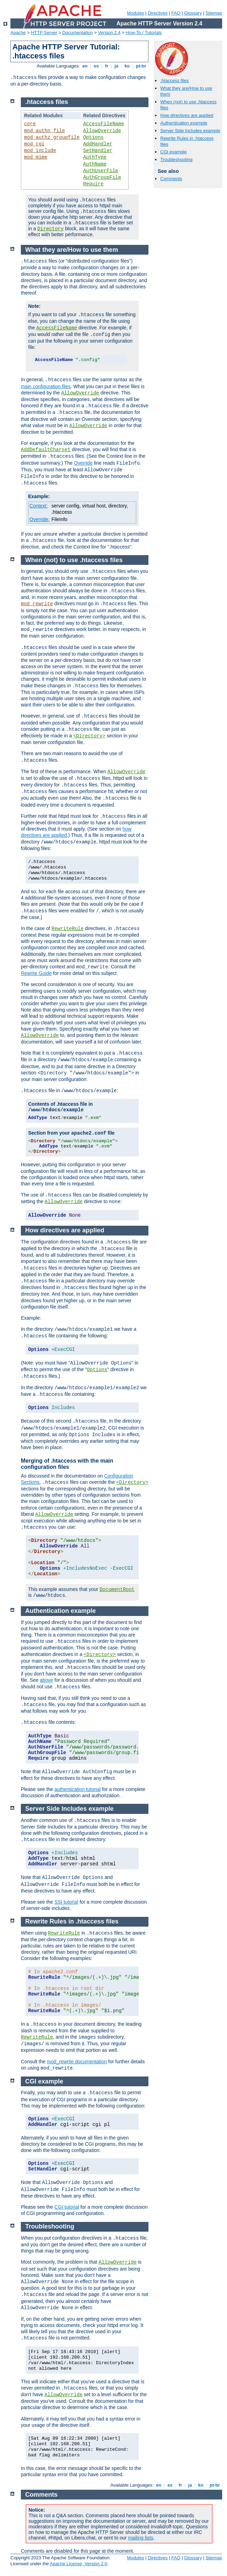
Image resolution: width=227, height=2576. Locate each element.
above (46, 1680)
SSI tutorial (66, 1902)
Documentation (77, 32)
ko (127, 66)
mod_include (40, 150)
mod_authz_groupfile (52, 137)
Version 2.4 (109, 32)
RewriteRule (67, 928)
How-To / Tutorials (144, 32)
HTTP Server (44, 32)
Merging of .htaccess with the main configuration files (67, 1464)
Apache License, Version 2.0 (78, 2563)
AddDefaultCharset (46, 450)
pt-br (141, 66)
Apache (18, 32)
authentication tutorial (78, 1789)
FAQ (175, 13)
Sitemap (213, 13)
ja (116, 66)
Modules (135, 13)
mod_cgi (34, 144)
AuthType (94, 157)
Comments (171, 178)
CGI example (173, 151)
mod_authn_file (44, 131)
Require (93, 184)
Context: (39, 506)
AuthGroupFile (102, 177)
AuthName (94, 164)
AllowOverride (102, 131)
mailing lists (140, 2538)
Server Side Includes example (190, 130)
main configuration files (46, 386)
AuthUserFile (100, 171)
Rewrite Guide (36, 973)
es (96, 66)
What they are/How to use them (71, 249)
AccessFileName (103, 124)
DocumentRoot (117, 1589)
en (85, 66)
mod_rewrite (37, 604)
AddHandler (97, 144)
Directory (50, 229)
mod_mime (35, 157)
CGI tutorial (67, 2207)
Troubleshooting (176, 159)
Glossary (193, 13)
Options (93, 137)
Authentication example (183, 123)
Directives (158, 13)
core (30, 124)
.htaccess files (174, 80)
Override (83, 463)
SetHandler (97, 150)
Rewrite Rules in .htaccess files (72, 1921)
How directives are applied (186, 115)
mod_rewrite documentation (77, 2061)
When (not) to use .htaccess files (74, 560)
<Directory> (89, 736)
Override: (40, 519)
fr (107, 66)
